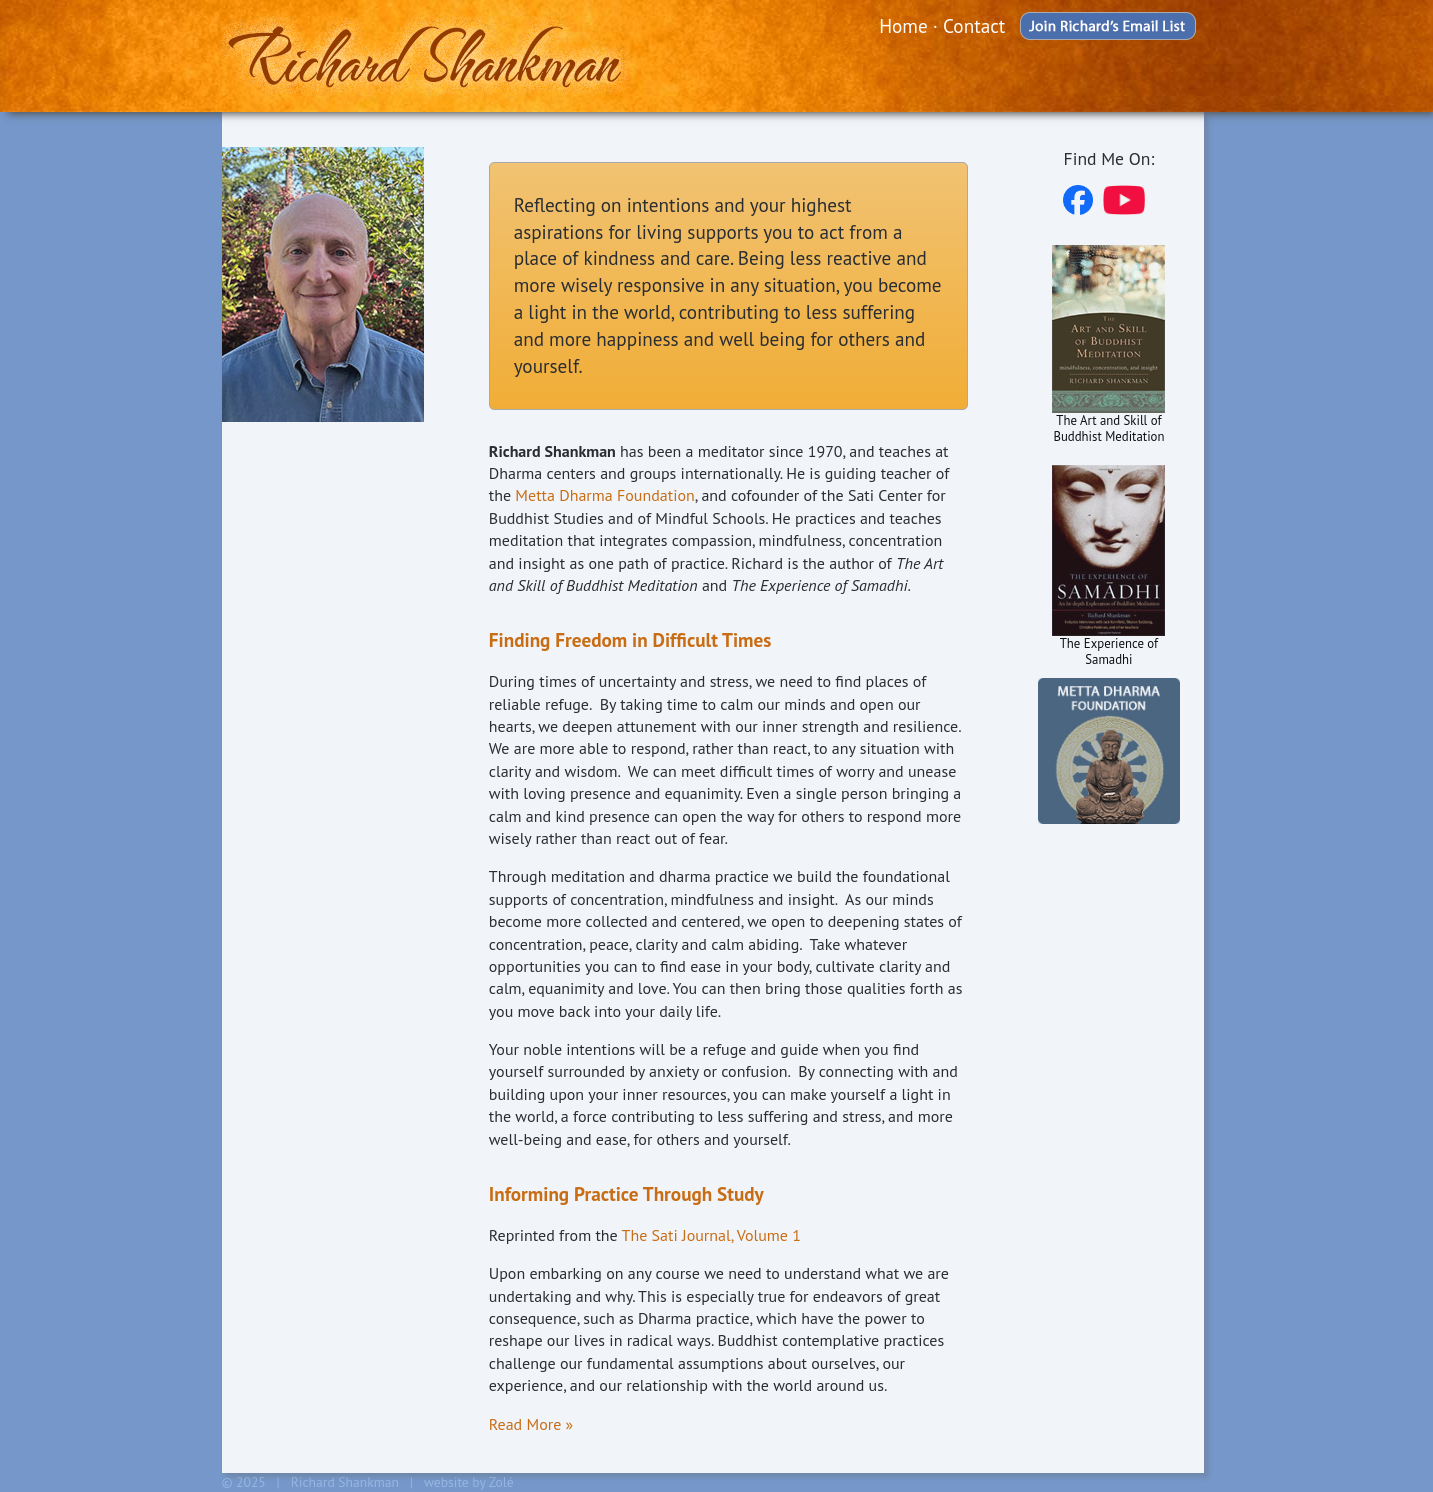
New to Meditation (308, 671)
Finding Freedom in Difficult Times (630, 639)
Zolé (501, 1482)
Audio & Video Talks (314, 528)
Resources (273, 567)
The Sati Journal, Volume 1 (711, 1235)
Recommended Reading (292, 620)
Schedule (269, 489)
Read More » (531, 1424)
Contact (974, 25)
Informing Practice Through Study (626, 1193)
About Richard (290, 450)
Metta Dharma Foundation (604, 495)
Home (903, 25)
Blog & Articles (294, 710)
